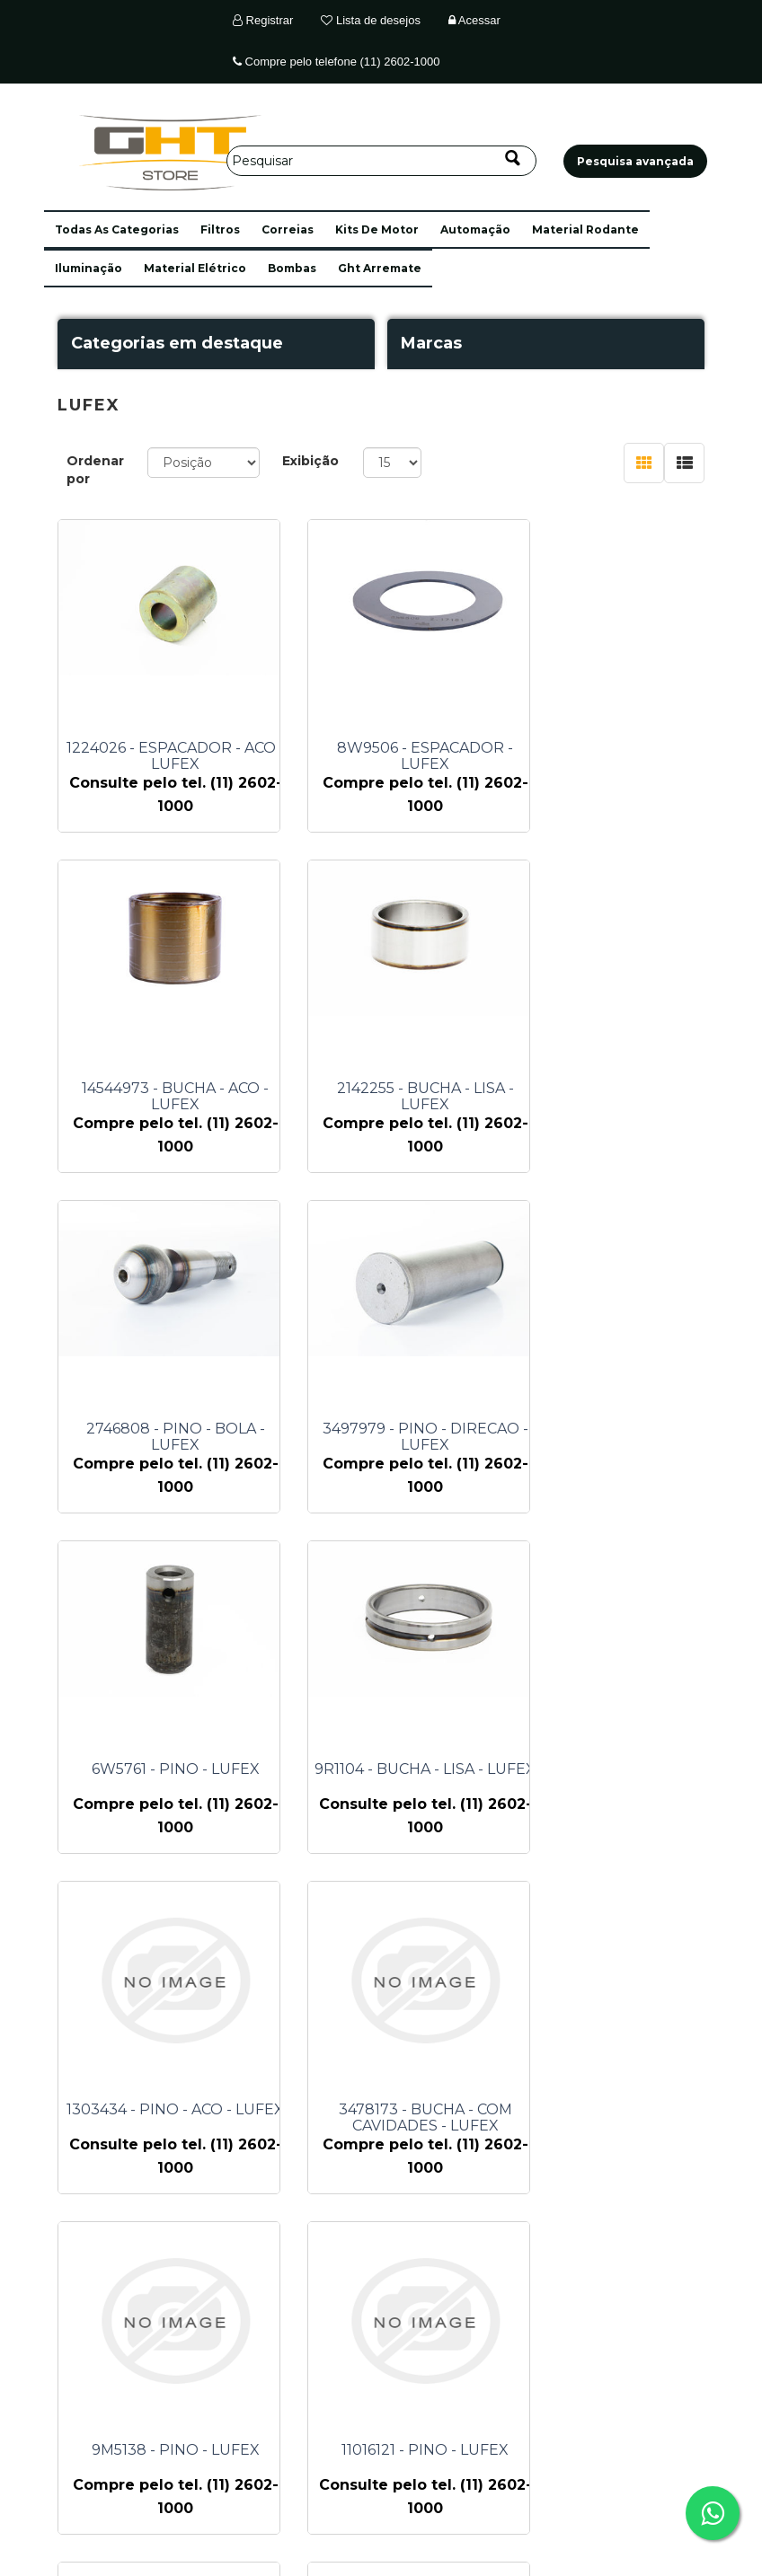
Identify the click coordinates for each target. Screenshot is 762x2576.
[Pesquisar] (381, 161)
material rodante (585, 229)
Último (517, 2258)
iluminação (88, 268)
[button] (117, 229)
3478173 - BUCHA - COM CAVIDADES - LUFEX (175, 1777)
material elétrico (195, 268)
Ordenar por (95, 470)
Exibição (310, 461)
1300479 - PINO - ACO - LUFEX (624, 2110)
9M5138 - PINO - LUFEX (400, 1769)
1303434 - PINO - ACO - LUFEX (624, 1429)
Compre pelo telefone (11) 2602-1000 (336, 61)
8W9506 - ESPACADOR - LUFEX (400, 756)
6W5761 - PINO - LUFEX (176, 1429)
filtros (220, 229)
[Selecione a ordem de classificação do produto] (203, 462)
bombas (292, 268)
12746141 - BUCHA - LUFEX (175, 2110)
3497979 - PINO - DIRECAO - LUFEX (625, 1097)
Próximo (470, 2258)
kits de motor (377, 229)
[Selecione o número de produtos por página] (392, 462)
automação (475, 229)
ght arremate (379, 268)
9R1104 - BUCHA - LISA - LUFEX (399, 1429)
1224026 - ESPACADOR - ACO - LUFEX (175, 756)
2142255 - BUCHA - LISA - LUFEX (175, 1097)
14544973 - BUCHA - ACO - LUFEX (624, 756)
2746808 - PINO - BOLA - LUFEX (400, 1097)
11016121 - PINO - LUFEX (624, 1769)
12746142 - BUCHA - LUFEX (400, 2110)
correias (287, 229)
